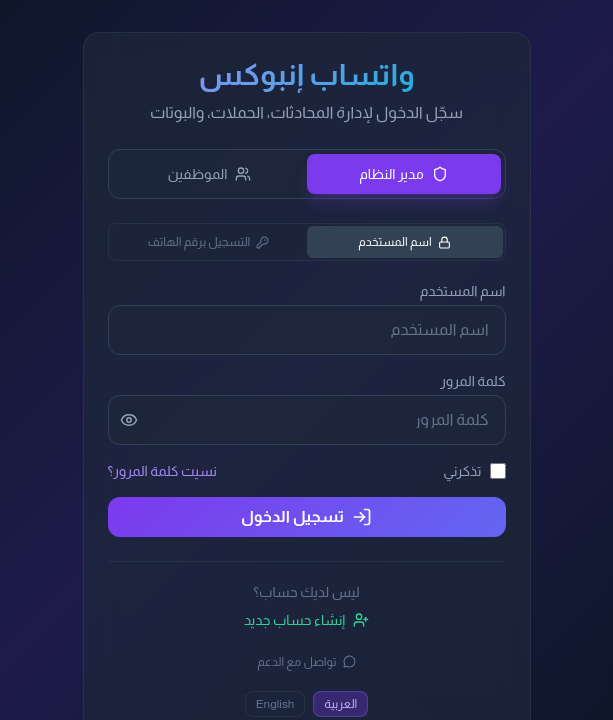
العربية (340, 704)
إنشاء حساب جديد (306, 620)
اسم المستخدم (404, 242)
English (275, 704)
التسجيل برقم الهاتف (209, 242)
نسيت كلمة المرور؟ (162, 471)
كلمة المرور (472, 381)
